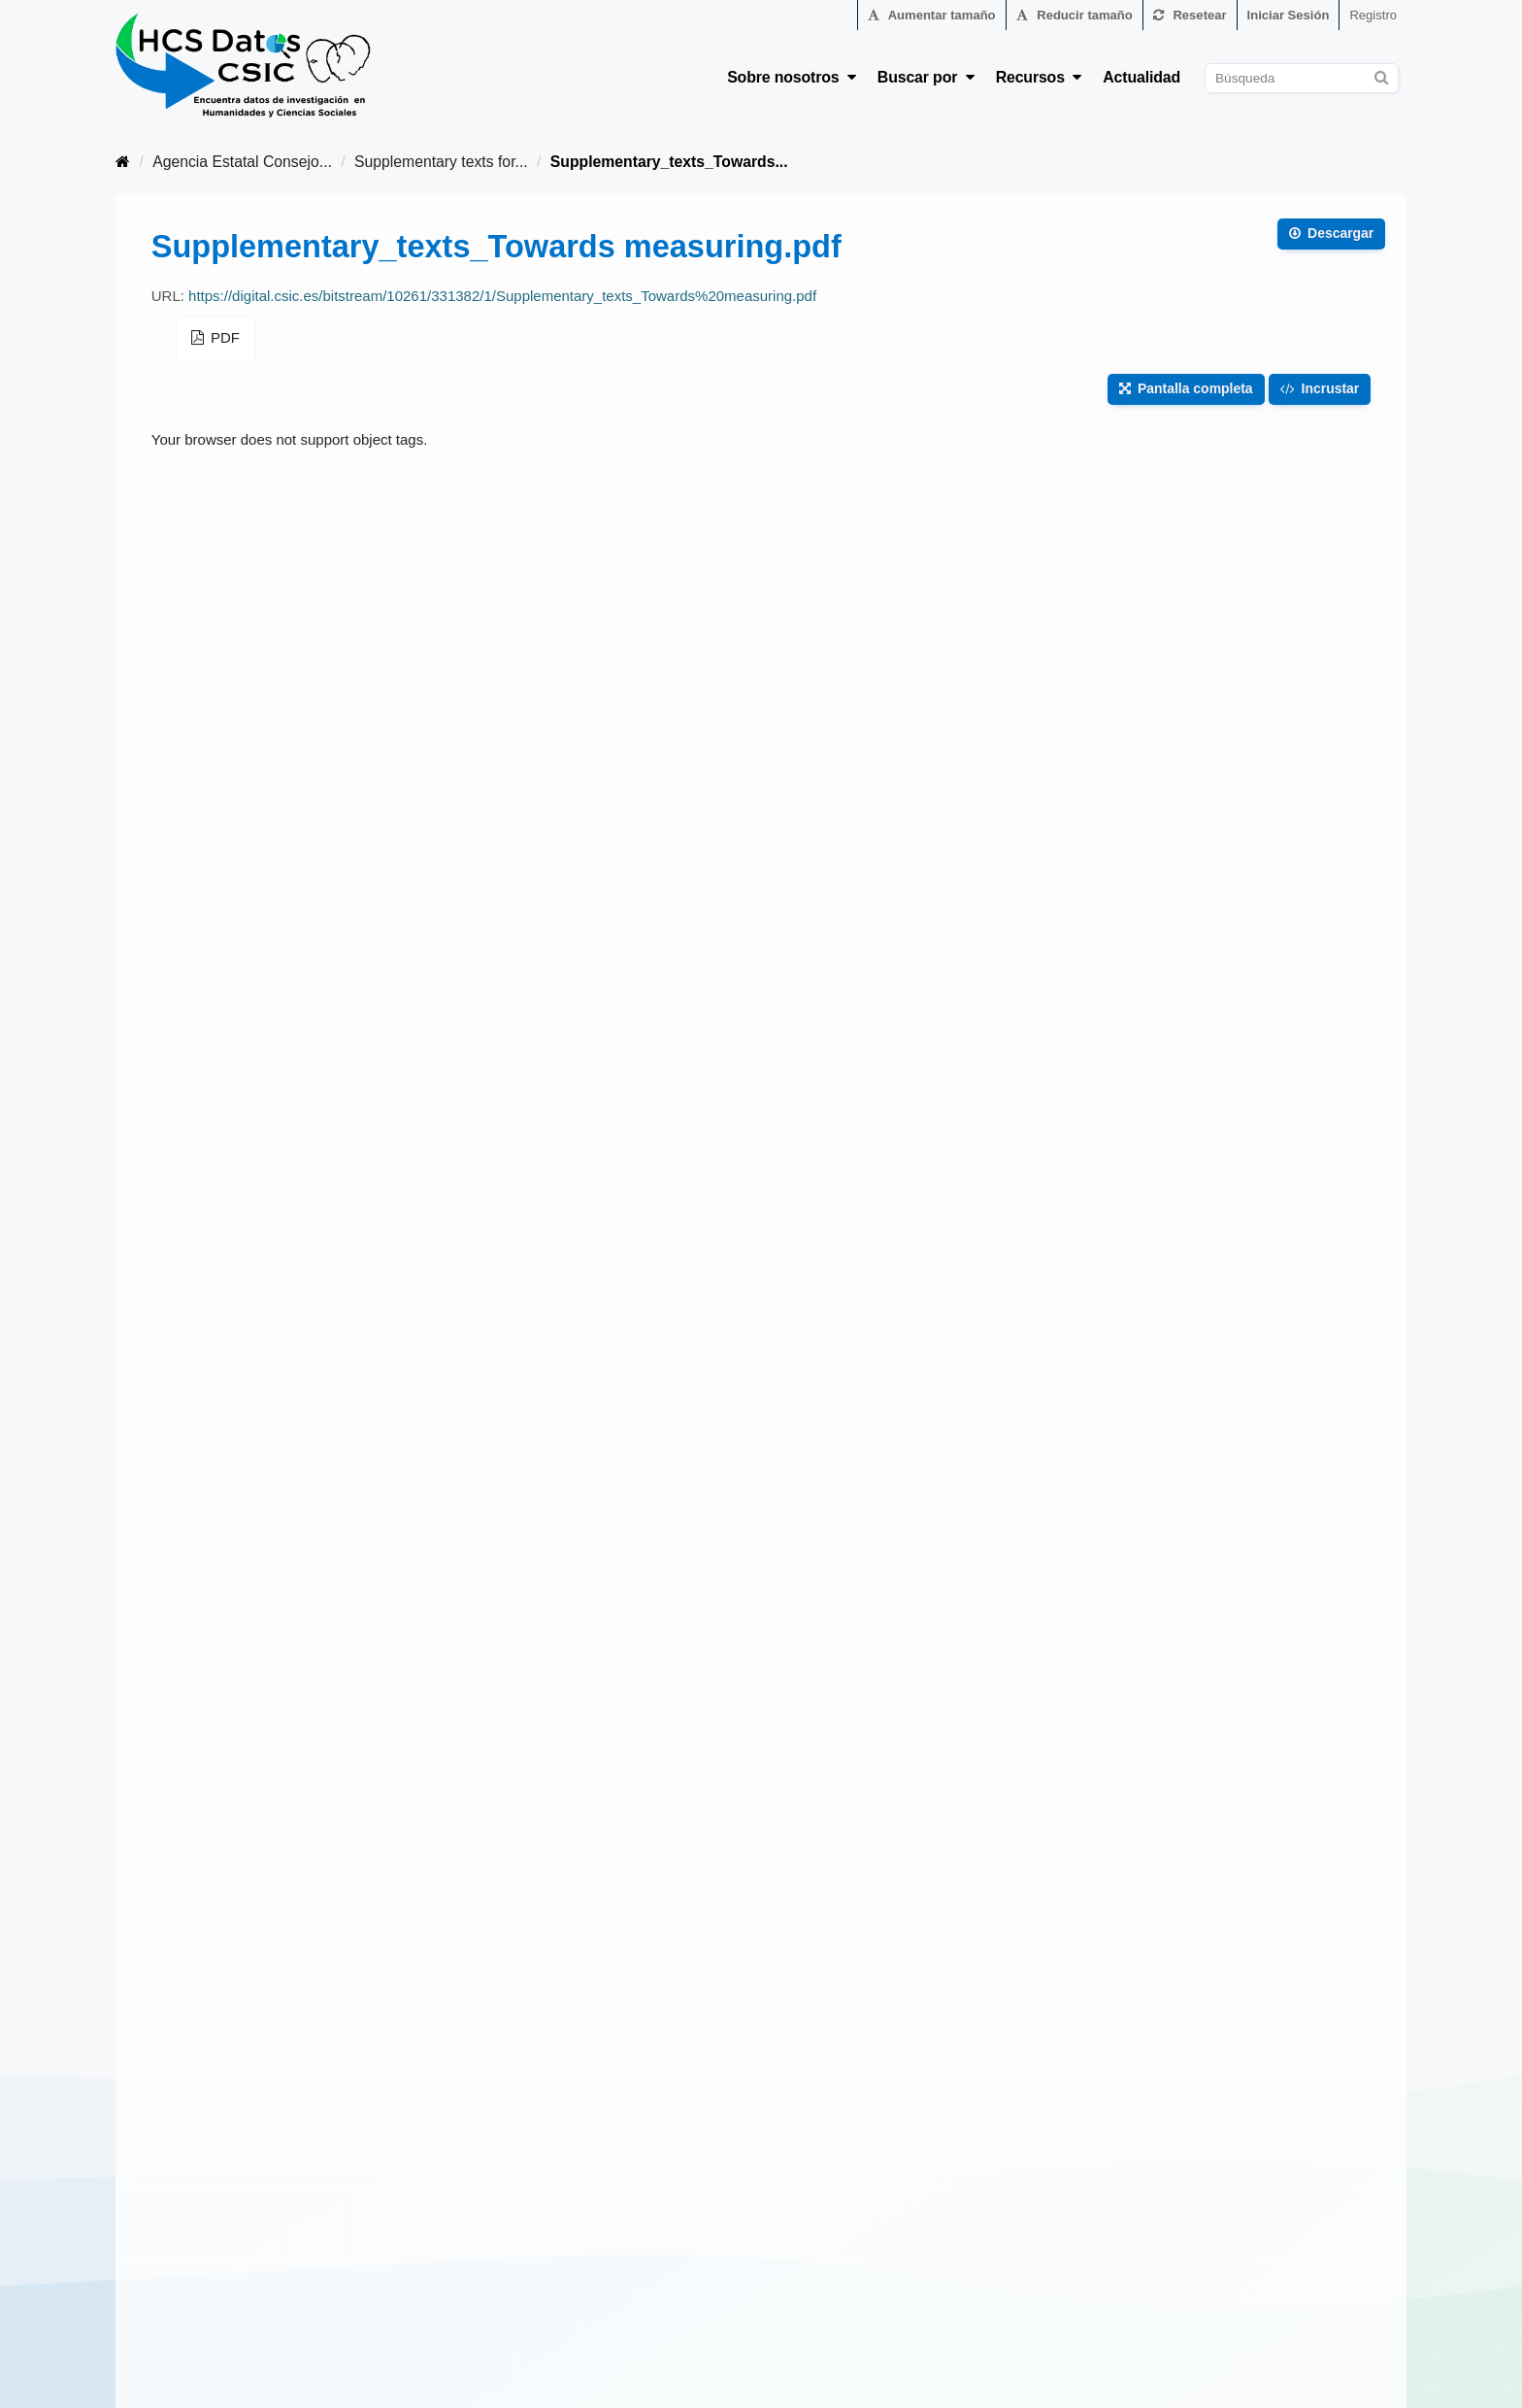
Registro (1373, 15)
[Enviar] (1381, 75)
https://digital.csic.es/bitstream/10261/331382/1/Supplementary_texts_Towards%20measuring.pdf (502, 295)
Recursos (1039, 77)
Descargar (1331, 233)
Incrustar (1320, 388)
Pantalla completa (1185, 388)
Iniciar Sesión (1288, 15)
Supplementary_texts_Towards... (669, 161)
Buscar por (926, 77)
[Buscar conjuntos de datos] (1302, 78)
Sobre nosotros (791, 77)
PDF (215, 337)
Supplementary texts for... (441, 161)
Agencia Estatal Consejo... (242, 161)
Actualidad (1141, 77)
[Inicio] (123, 161)
